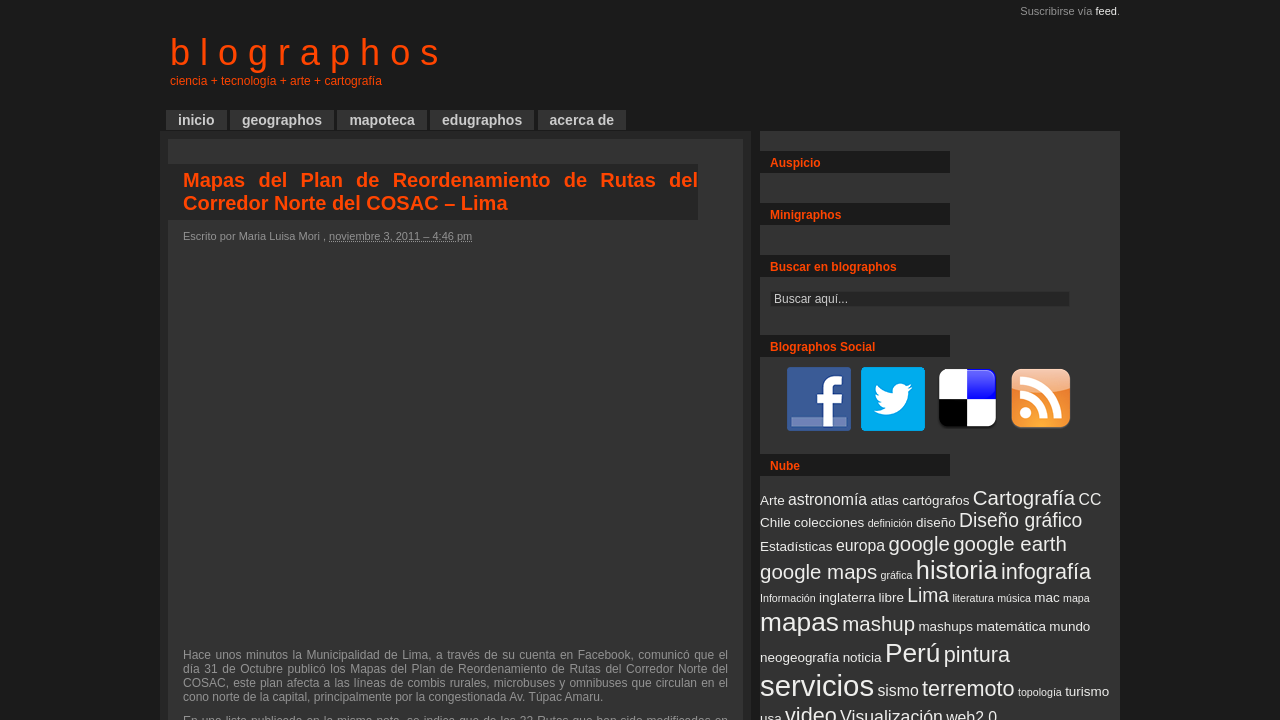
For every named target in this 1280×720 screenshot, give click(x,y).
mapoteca (381, 120)
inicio (196, 120)
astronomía (827, 499)
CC (1090, 499)
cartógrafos (935, 500)
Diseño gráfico (1020, 520)
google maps (818, 571)
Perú (913, 653)
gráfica (896, 575)
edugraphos (482, 120)
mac (1046, 597)
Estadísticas (796, 546)
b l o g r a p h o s (304, 52)
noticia (862, 657)
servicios (817, 685)
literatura (972, 598)
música (1014, 598)
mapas (799, 622)
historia (957, 570)
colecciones (829, 522)
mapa (1076, 598)
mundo (1069, 626)
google (918, 543)
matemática (1011, 626)
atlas (884, 500)
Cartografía (1024, 497)
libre (890, 597)
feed (1106, 11)
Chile (775, 522)
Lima (928, 595)
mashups (945, 626)
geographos (282, 120)
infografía (1046, 571)
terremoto (968, 688)
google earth (1010, 543)
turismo (1087, 691)
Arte (772, 500)
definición (890, 523)
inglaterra (847, 597)
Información (788, 598)
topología (1040, 692)
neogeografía (799, 657)
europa (860, 545)
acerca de (582, 120)
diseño (936, 522)
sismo (897, 690)
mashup (878, 623)
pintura (977, 654)
